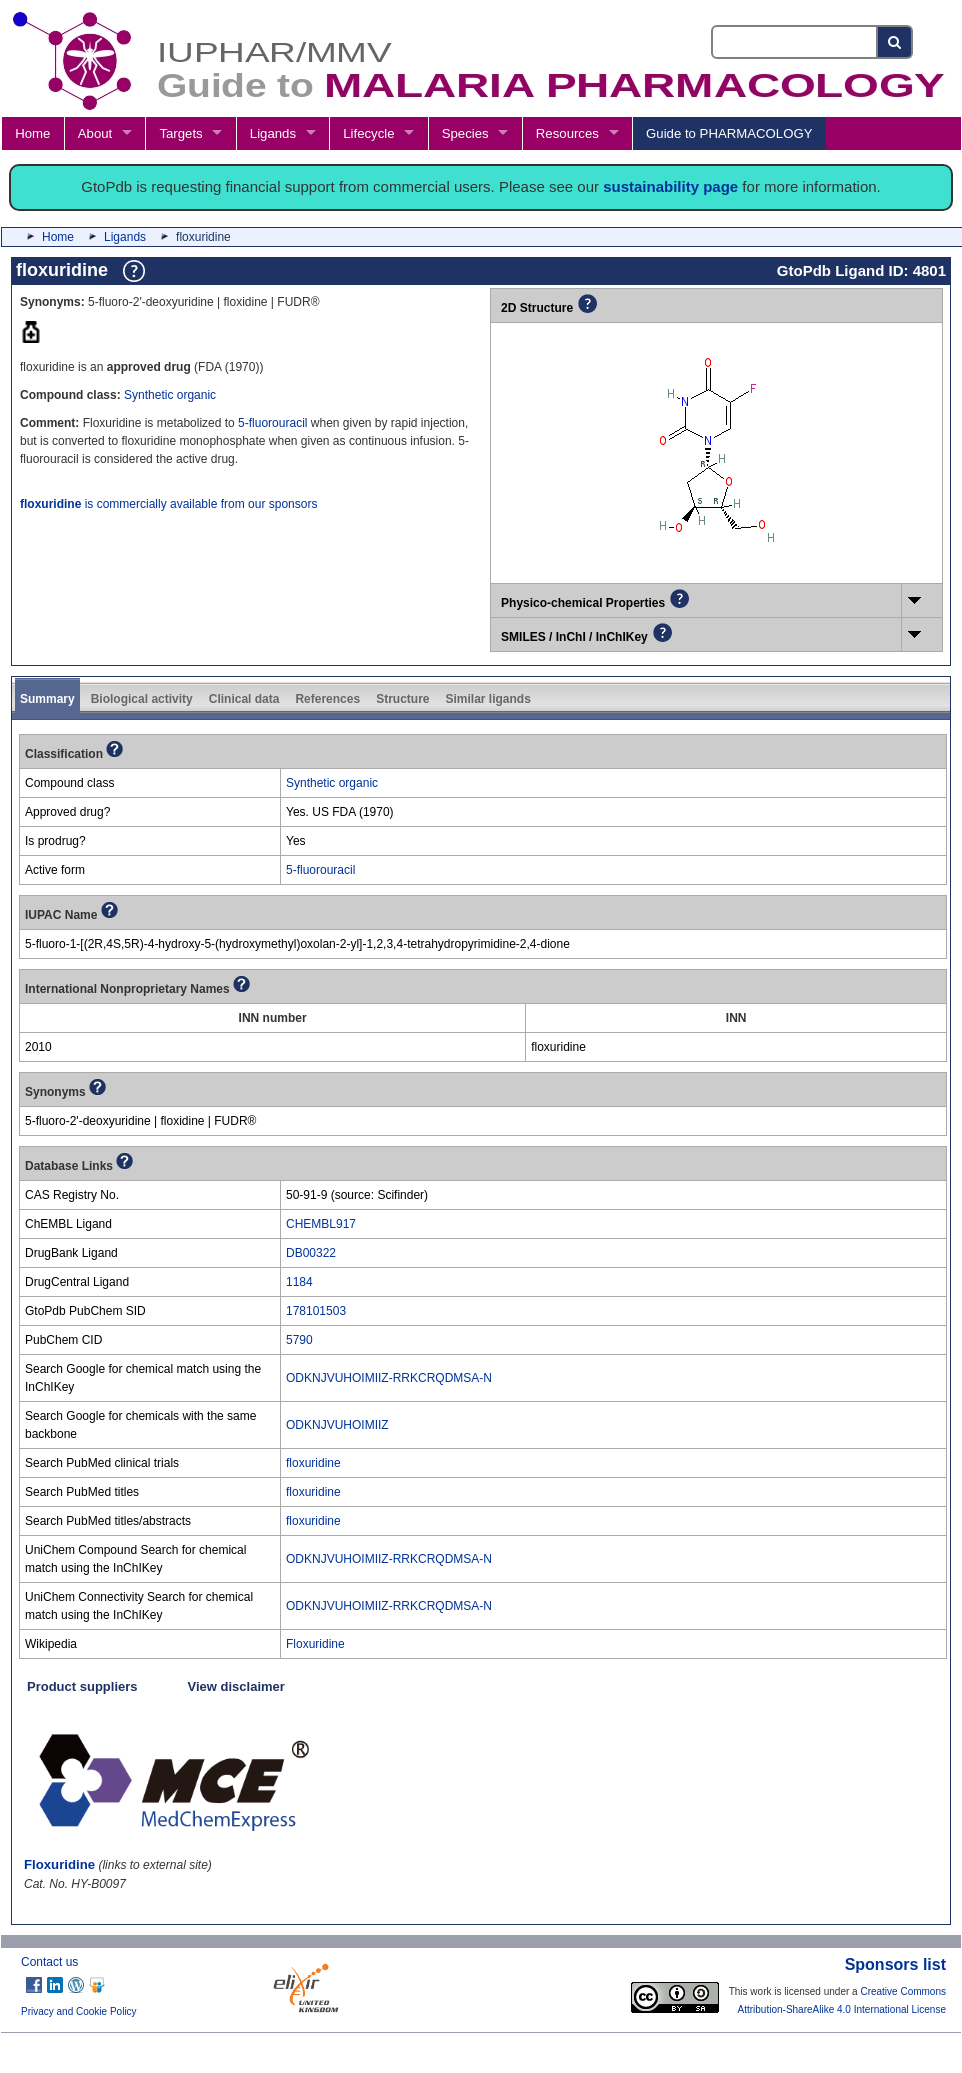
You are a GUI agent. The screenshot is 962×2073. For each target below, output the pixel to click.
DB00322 (311, 1253)
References (327, 699)
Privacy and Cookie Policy (79, 2011)
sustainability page (670, 186)
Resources (567, 133)
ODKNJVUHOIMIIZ (337, 1425)
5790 (299, 1340)
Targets (180, 133)
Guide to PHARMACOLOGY (729, 133)
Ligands (273, 133)
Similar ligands (487, 699)
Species (465, 133)
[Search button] (895, 42)
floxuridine (313, 1463)
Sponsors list (895, 1964)
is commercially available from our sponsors (168, 504)
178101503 (316, 1311)
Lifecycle (368, 133)
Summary (47, 699)
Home (32, 133)
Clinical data (244, 699)
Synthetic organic (170, 395)
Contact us (49, 1962)
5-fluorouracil (272, 423)
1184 (299, 1282)
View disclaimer (236, 1686)
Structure (402, 699)
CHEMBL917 (321, 1224)
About (95, 133)
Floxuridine (315, 1644)
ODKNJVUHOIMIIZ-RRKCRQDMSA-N (389, 1378)
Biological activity (142, 699)
